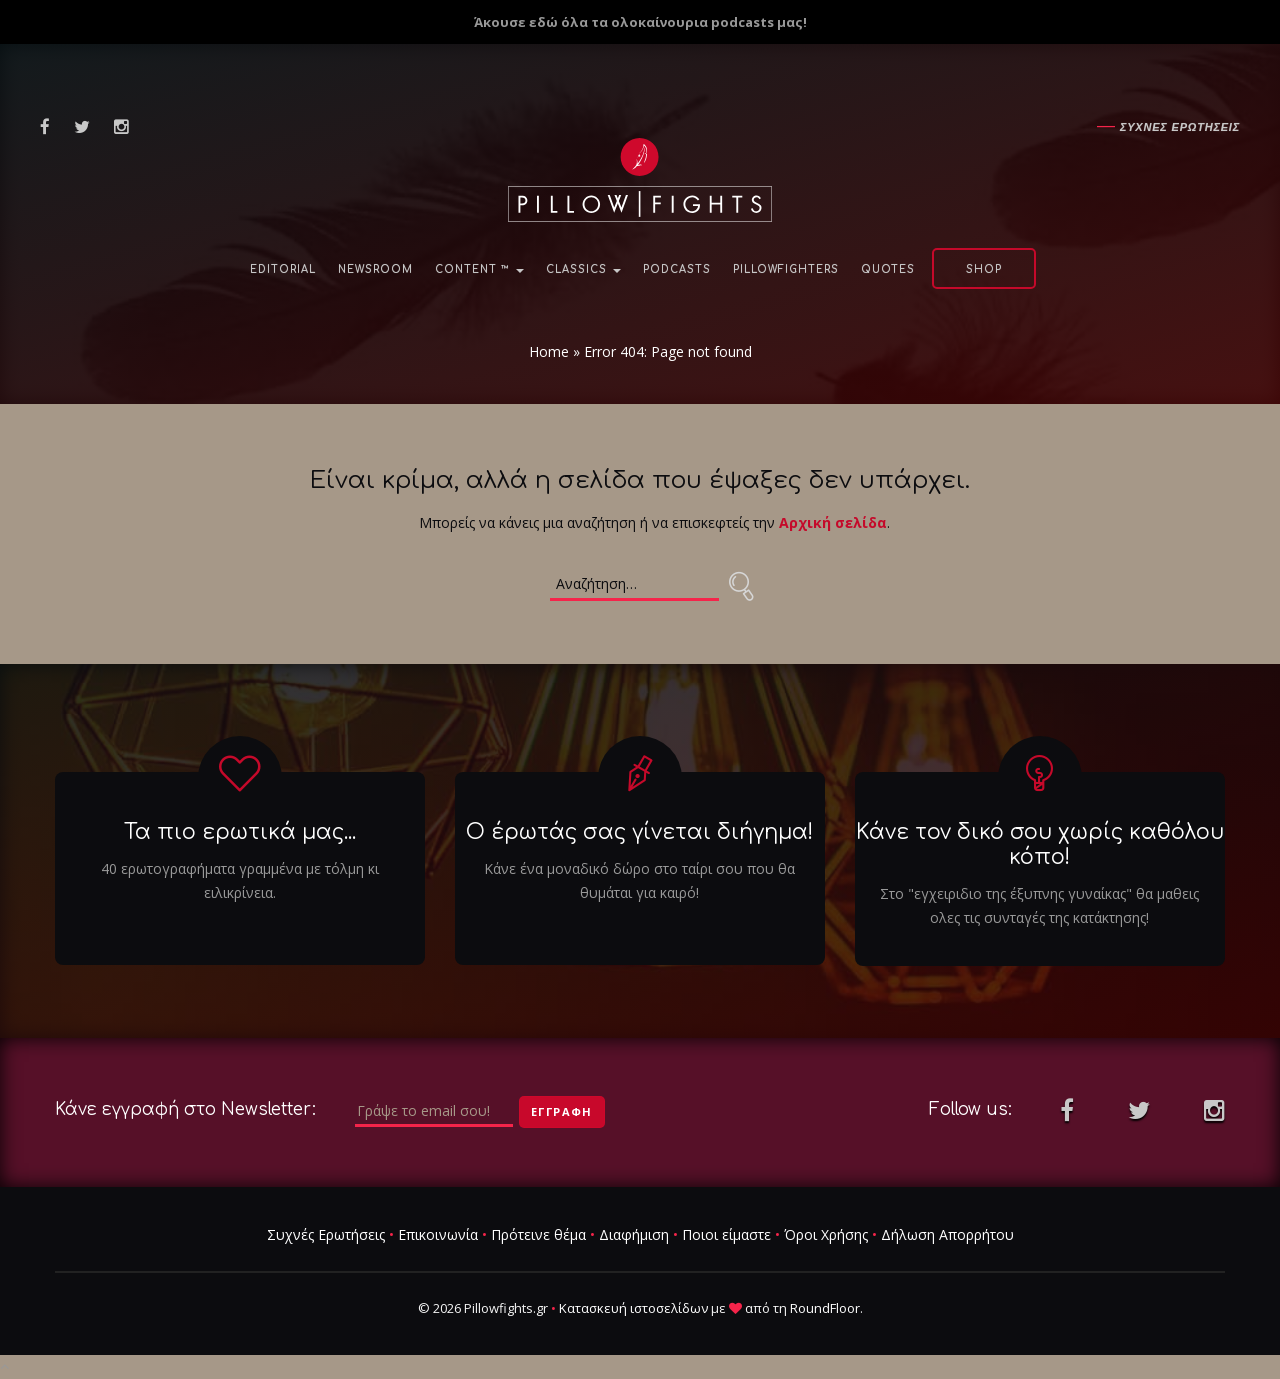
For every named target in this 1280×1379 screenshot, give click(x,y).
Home (549, 351)
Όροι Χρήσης (826, 1234)
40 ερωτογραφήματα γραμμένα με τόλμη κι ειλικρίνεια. (240, 880)
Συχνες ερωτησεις (1180, 127)
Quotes (888, 269)
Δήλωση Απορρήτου (947, 1234)
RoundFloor (825, 1308)
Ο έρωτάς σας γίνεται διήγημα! (639, 832)
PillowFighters (786, 269)
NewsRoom (375, 269)
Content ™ (479, 269)
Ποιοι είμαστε (726, 1234)
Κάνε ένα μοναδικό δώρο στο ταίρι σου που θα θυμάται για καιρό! (639, 880)
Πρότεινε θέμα (538, 1234)
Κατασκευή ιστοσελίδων (633, 1308)
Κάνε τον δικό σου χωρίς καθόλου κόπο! (1040, 844)
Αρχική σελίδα (833, 522)
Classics (583, 269)
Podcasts (677, 269)
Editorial (283, 269)
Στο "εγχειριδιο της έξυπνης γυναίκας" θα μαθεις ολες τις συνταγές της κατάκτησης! (1039, 905)
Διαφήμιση (634, 1234)
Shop (984, 269)
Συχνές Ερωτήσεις (326, 1234)
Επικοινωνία (438, 1234)
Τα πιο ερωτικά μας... (240, 832)
